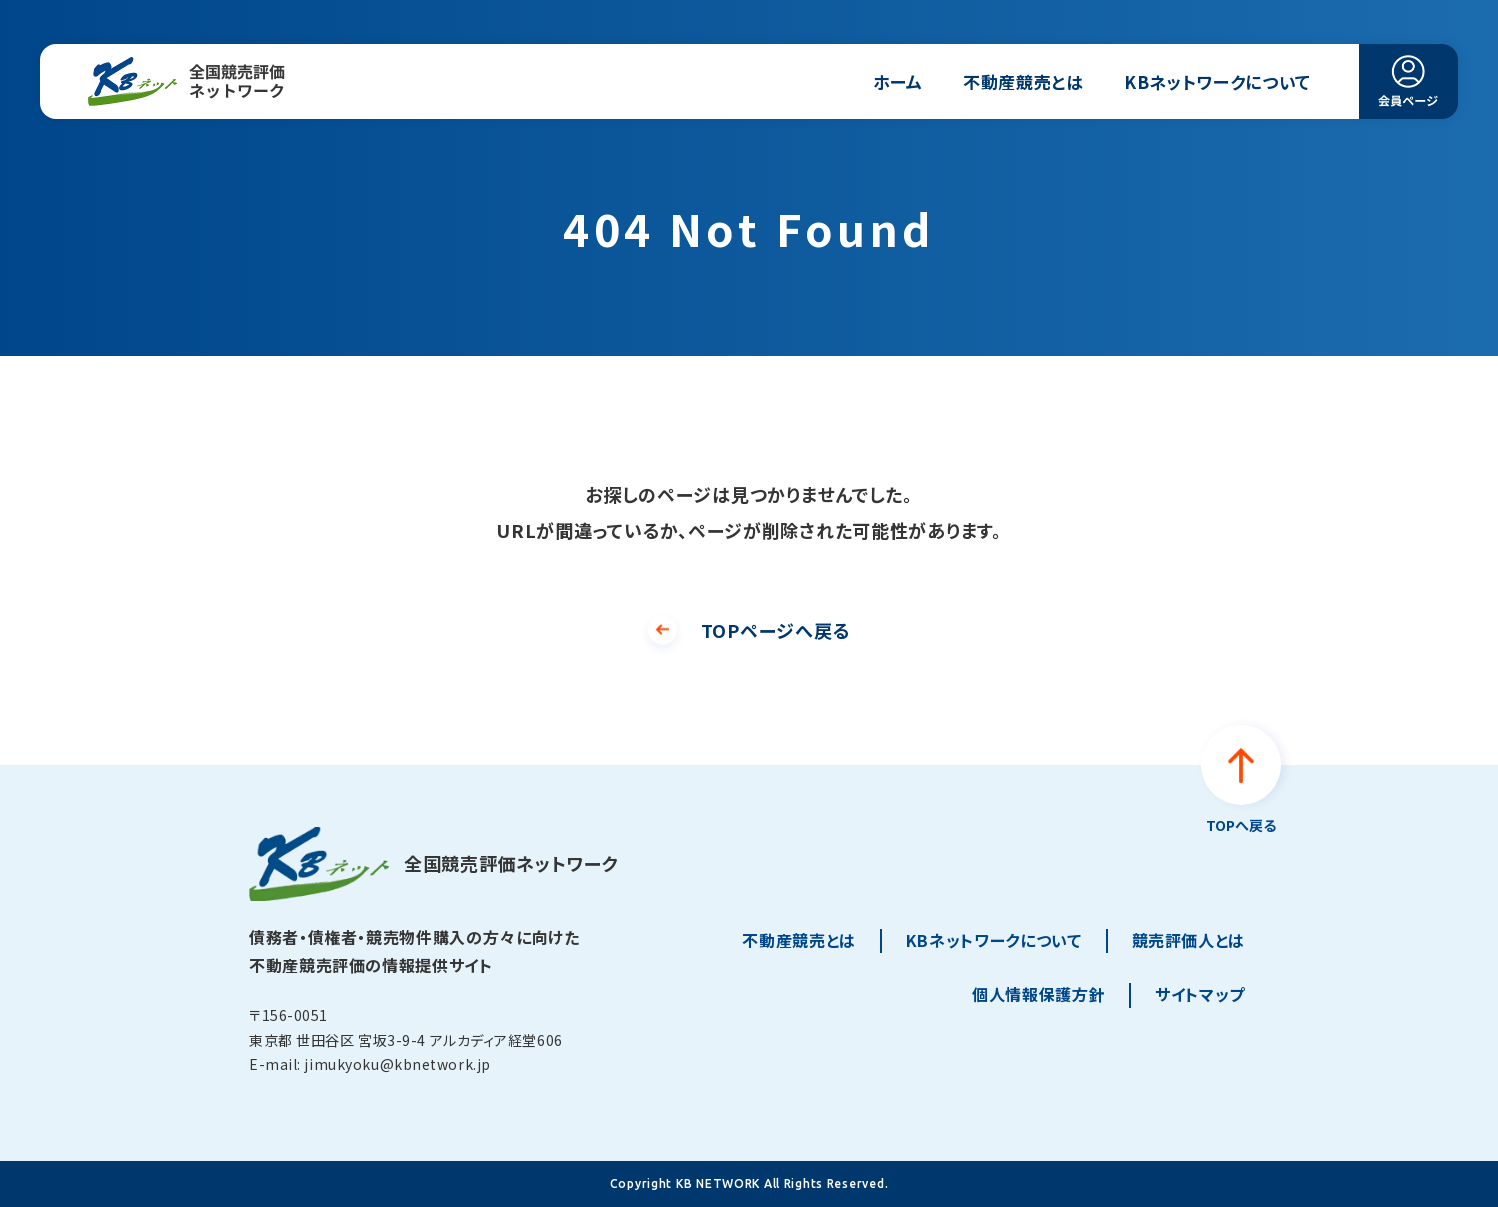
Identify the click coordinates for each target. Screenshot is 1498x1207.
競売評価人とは (1188, 940)
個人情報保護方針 (1038, 994)
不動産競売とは (1023, 81)
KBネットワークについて (1217, 81)
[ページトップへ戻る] (1241, 781)
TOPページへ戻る (775, 630)
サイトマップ (1200, 994)
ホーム (898, 81)
